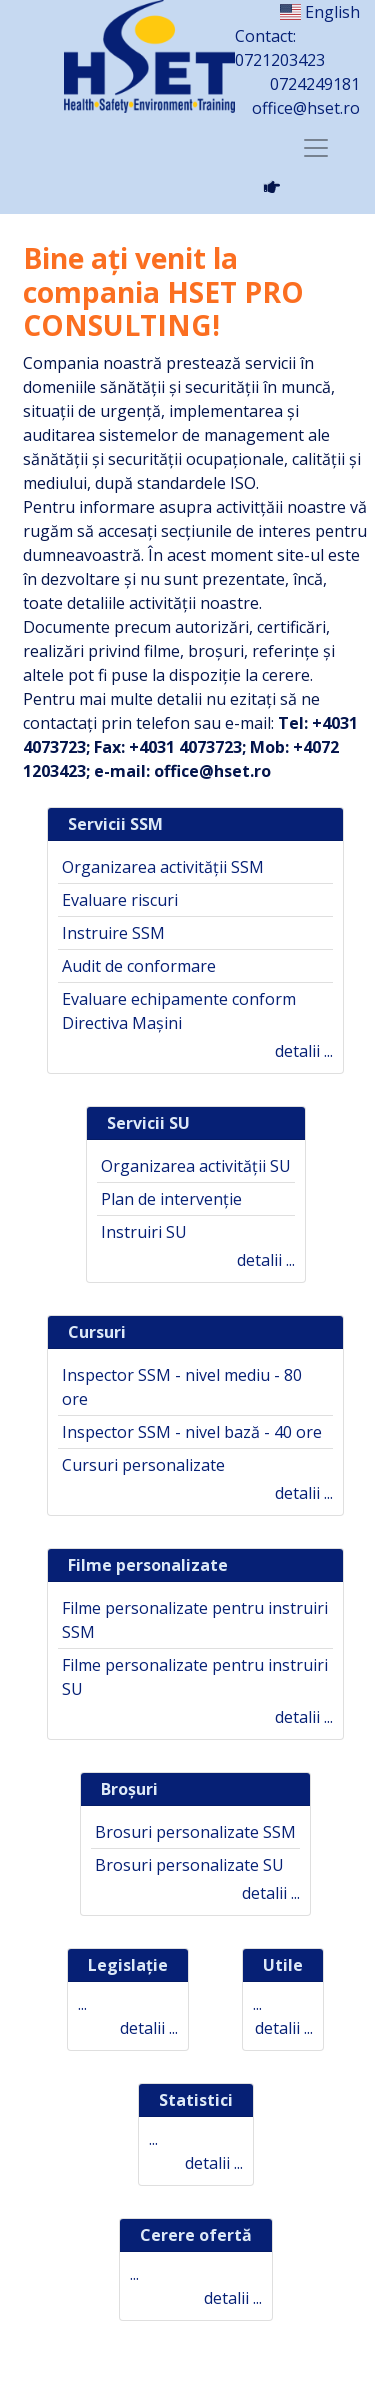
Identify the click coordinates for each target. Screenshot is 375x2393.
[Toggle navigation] (316, 148)
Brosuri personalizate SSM (195, 1832)
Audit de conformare (139, 966)
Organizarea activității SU (196, 1166)
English (320, 12)
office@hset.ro (306, 108)
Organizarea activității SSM (163, 867)
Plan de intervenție (171, 1199)
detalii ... (304, 1051)
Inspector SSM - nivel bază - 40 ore (192, 1432)
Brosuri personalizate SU (189, 1865)
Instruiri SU (144, 1232)
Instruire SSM (113, 933)
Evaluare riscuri (120, 900)
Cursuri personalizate (143, 1465)
